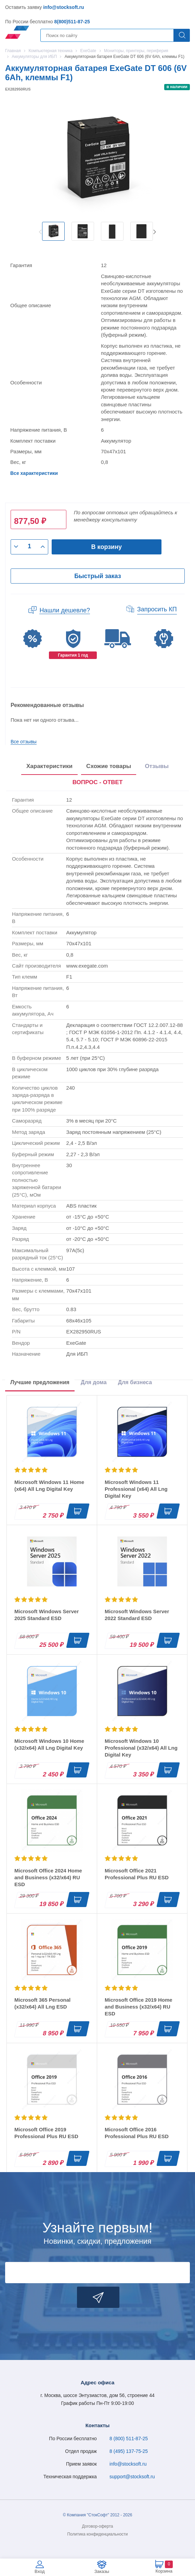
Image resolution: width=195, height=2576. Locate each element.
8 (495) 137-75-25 (128, 2451)
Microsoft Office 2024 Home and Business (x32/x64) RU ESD (48, 1877)
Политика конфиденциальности (97, 2534)
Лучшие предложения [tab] (39, 1382)
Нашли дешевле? (64, 610)
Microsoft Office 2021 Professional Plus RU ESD (137, 1874)
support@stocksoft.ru (132, 2476)
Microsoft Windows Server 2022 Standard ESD (137, 1614)
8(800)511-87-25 (72, 21)
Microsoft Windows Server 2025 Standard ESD (46, 1614)
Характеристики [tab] (49, 766)
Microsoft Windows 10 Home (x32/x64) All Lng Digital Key (49, 1744)
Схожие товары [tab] (108, 766)
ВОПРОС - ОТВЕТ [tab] (98, 782)
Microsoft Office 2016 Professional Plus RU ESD (137, 2132)
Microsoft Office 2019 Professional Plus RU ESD (46, 2132)
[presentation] (97, 783)
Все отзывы (24, 741)
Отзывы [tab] (157, 766)
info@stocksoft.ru (63, 7)
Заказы (101, 2571)
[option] (53, 231)
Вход (39, 2571)
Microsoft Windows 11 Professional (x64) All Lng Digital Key (136, 1489)
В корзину (106, 546)
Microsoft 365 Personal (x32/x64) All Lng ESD (42, 2003)
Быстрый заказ (97, 576)
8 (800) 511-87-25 (128, 2438)
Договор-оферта (97, 2526)
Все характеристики (34, 473)
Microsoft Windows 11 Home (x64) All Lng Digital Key (49, 1485)
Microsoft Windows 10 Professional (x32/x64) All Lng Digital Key (141, 1748)
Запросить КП (157, 609)
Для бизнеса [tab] (135, 1382)
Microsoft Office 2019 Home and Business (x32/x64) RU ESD (138, 2006)
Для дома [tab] (94, 1382)
